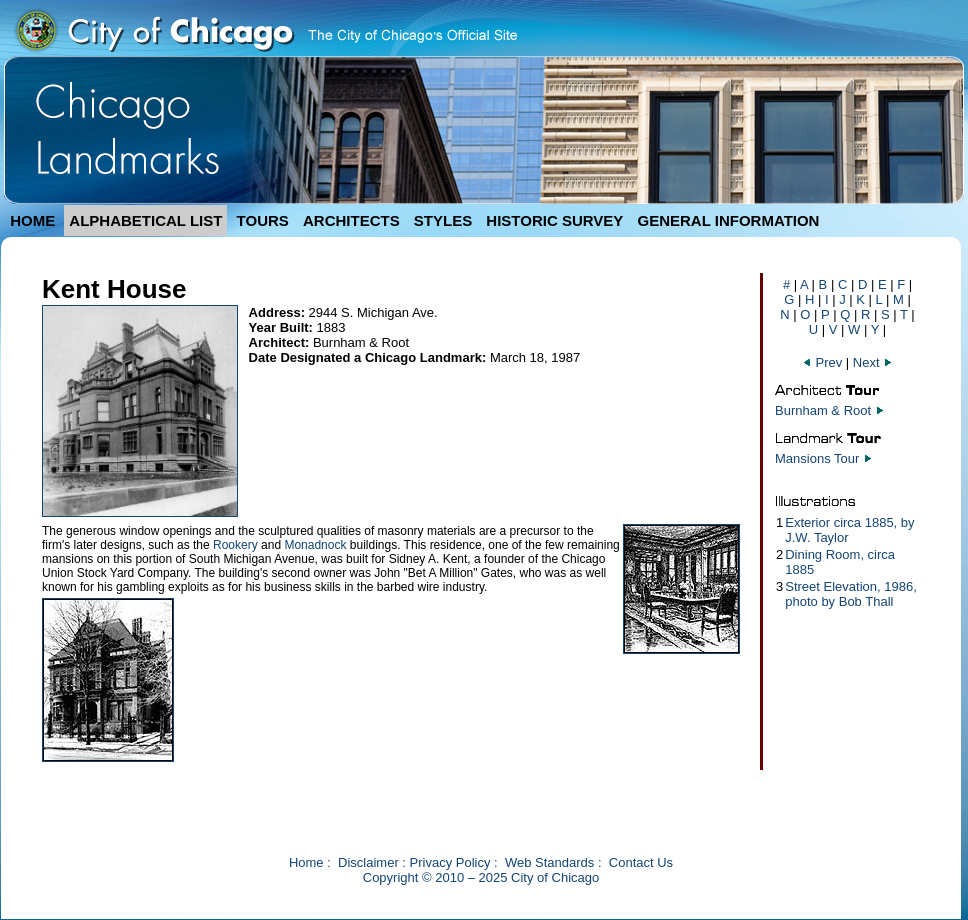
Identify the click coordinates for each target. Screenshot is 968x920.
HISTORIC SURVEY (554, 220)
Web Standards (549, 862)
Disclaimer (368, 862)
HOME (32, 220)
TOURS (263, 220)
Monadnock (315, 545)
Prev (824, 362)
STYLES (443, 220)
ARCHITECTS (351, 220)
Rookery (235, 545)
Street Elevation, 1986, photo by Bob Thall (851, 594)
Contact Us (641, 862)
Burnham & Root (823, 410)
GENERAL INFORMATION (729, 220)
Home (306, 862)
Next (873, 362)
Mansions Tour (817, 458)
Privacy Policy (450, 862)
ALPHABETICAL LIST (145, 220)
